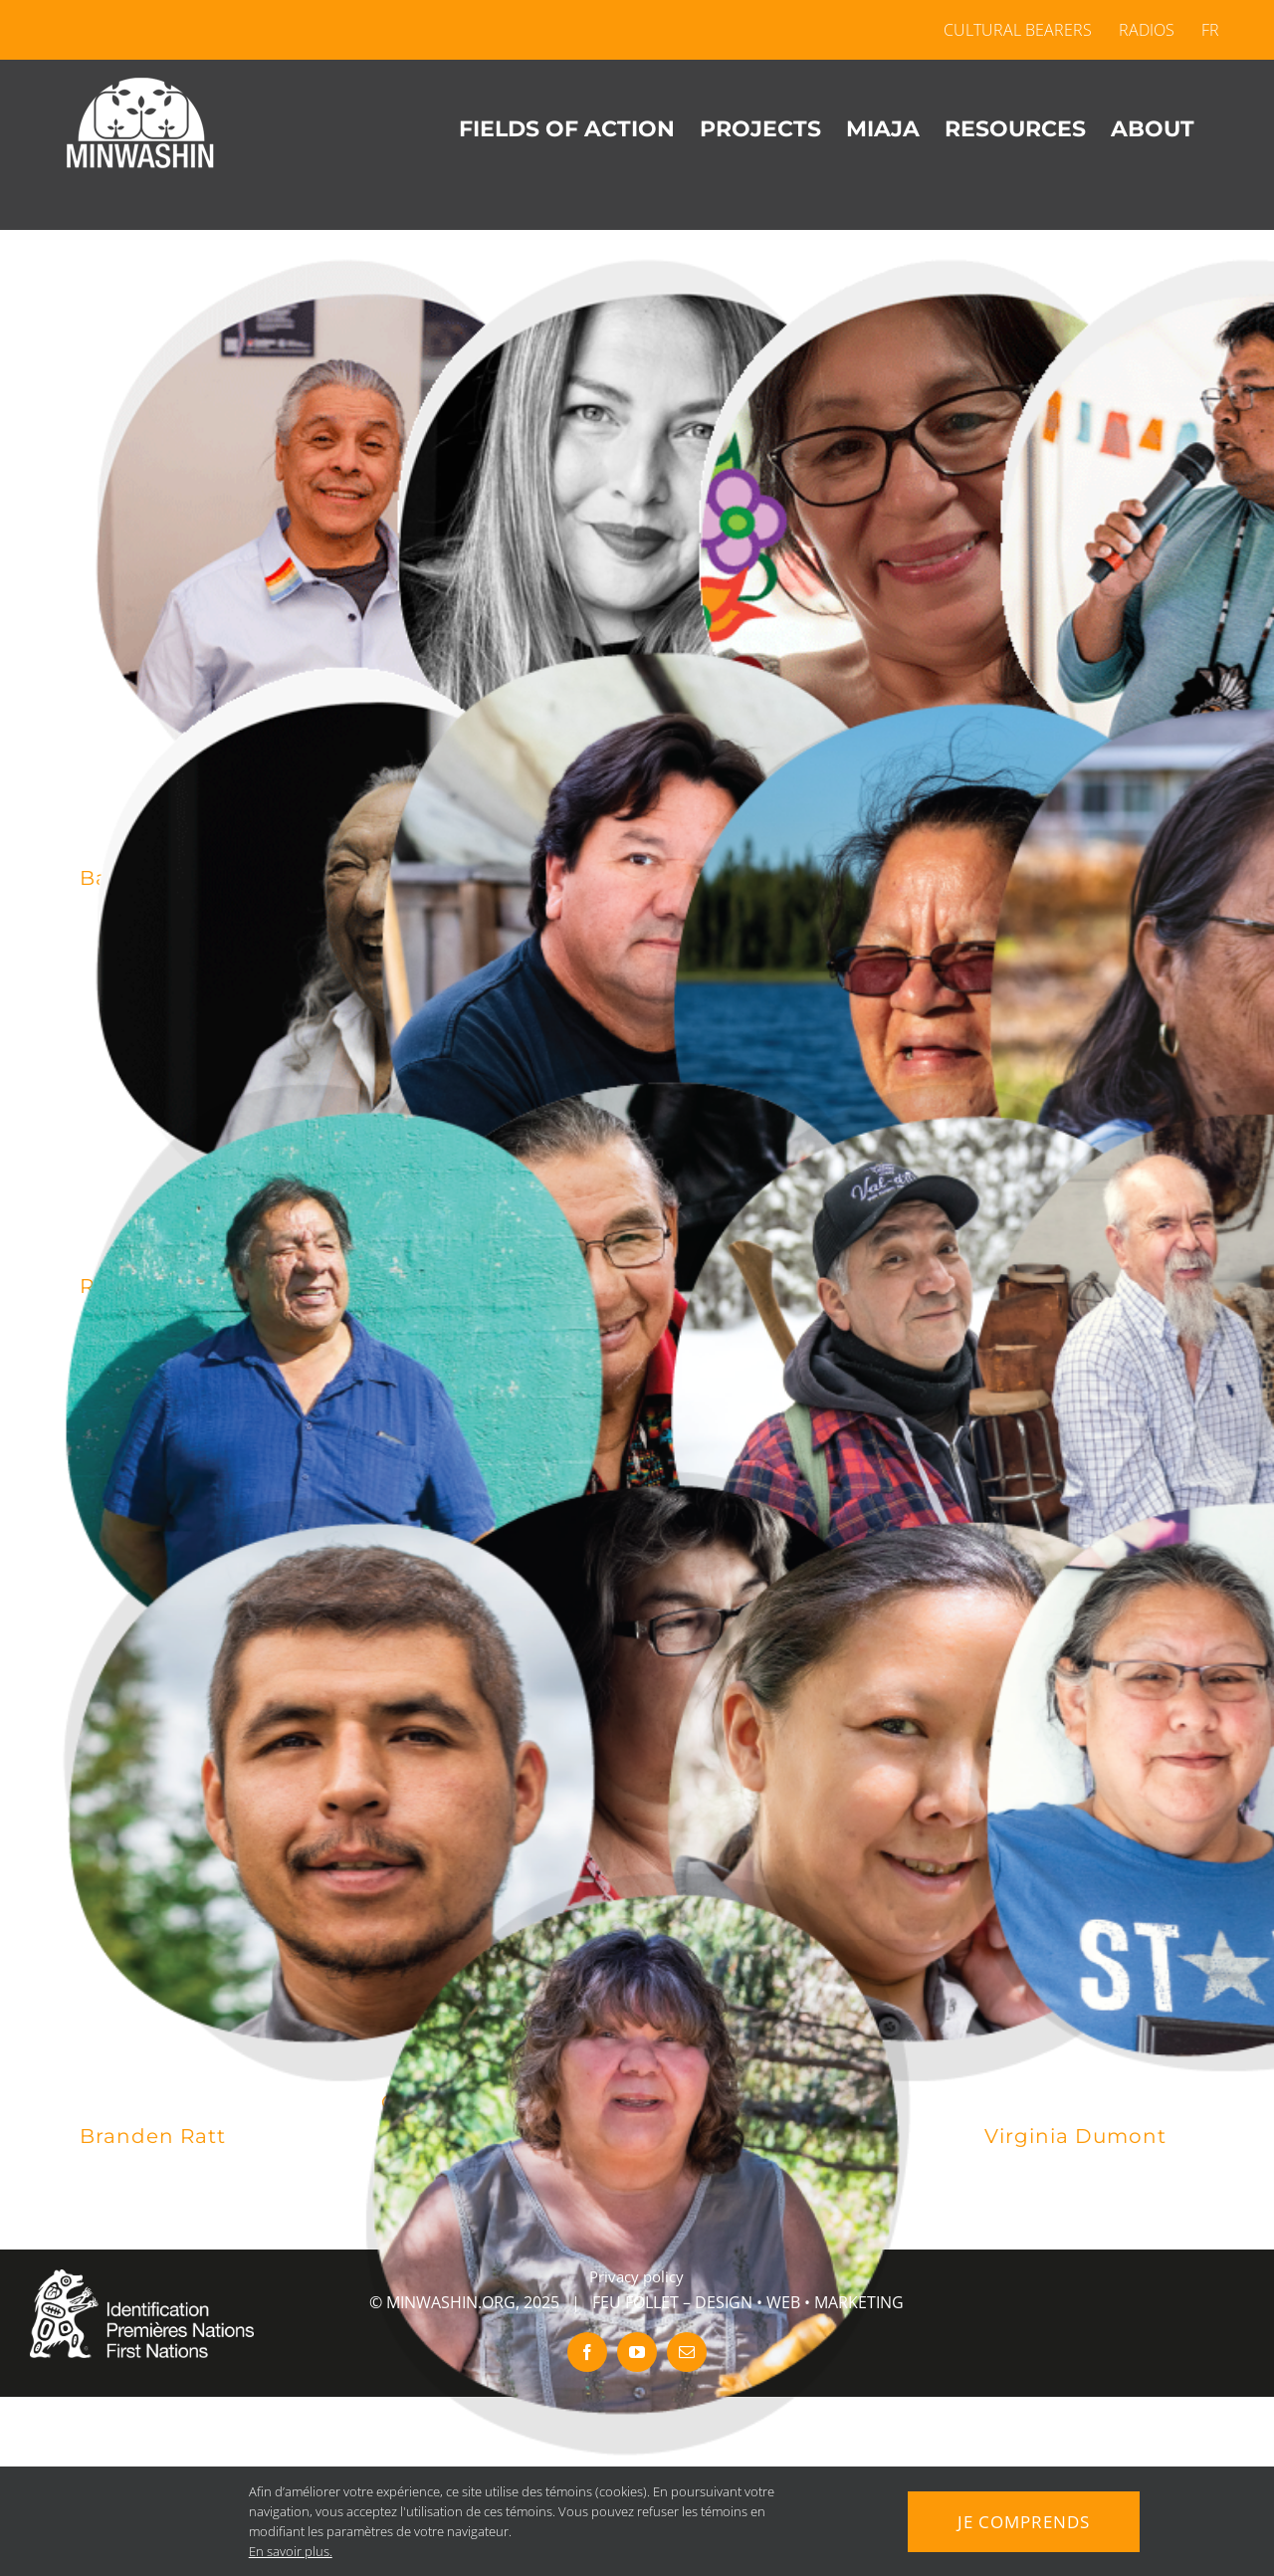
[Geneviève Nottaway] (939, 531)
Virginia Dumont (1075, 2136)
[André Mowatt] (336, 1381)
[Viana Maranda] (939, 973)
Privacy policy (636, 2276)
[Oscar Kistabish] (637, 1347)
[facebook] (587, 2352)
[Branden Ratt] (336, 1789)
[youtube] (637, 2352)
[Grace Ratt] (637, 1755)
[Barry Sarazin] (336, 531)
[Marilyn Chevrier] (637, 2163)
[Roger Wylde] (939, 1381)
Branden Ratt (153, 2136)
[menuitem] (1203, 30)
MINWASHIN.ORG (451, 2302)
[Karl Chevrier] (637, 939)
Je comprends (1024, 2521)
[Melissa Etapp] (939, 1789)
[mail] (687, 2352)
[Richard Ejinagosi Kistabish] (336, 939)
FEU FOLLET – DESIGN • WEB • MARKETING (748, 2302)
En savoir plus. (285, 2551)
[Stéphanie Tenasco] (637, 531)
